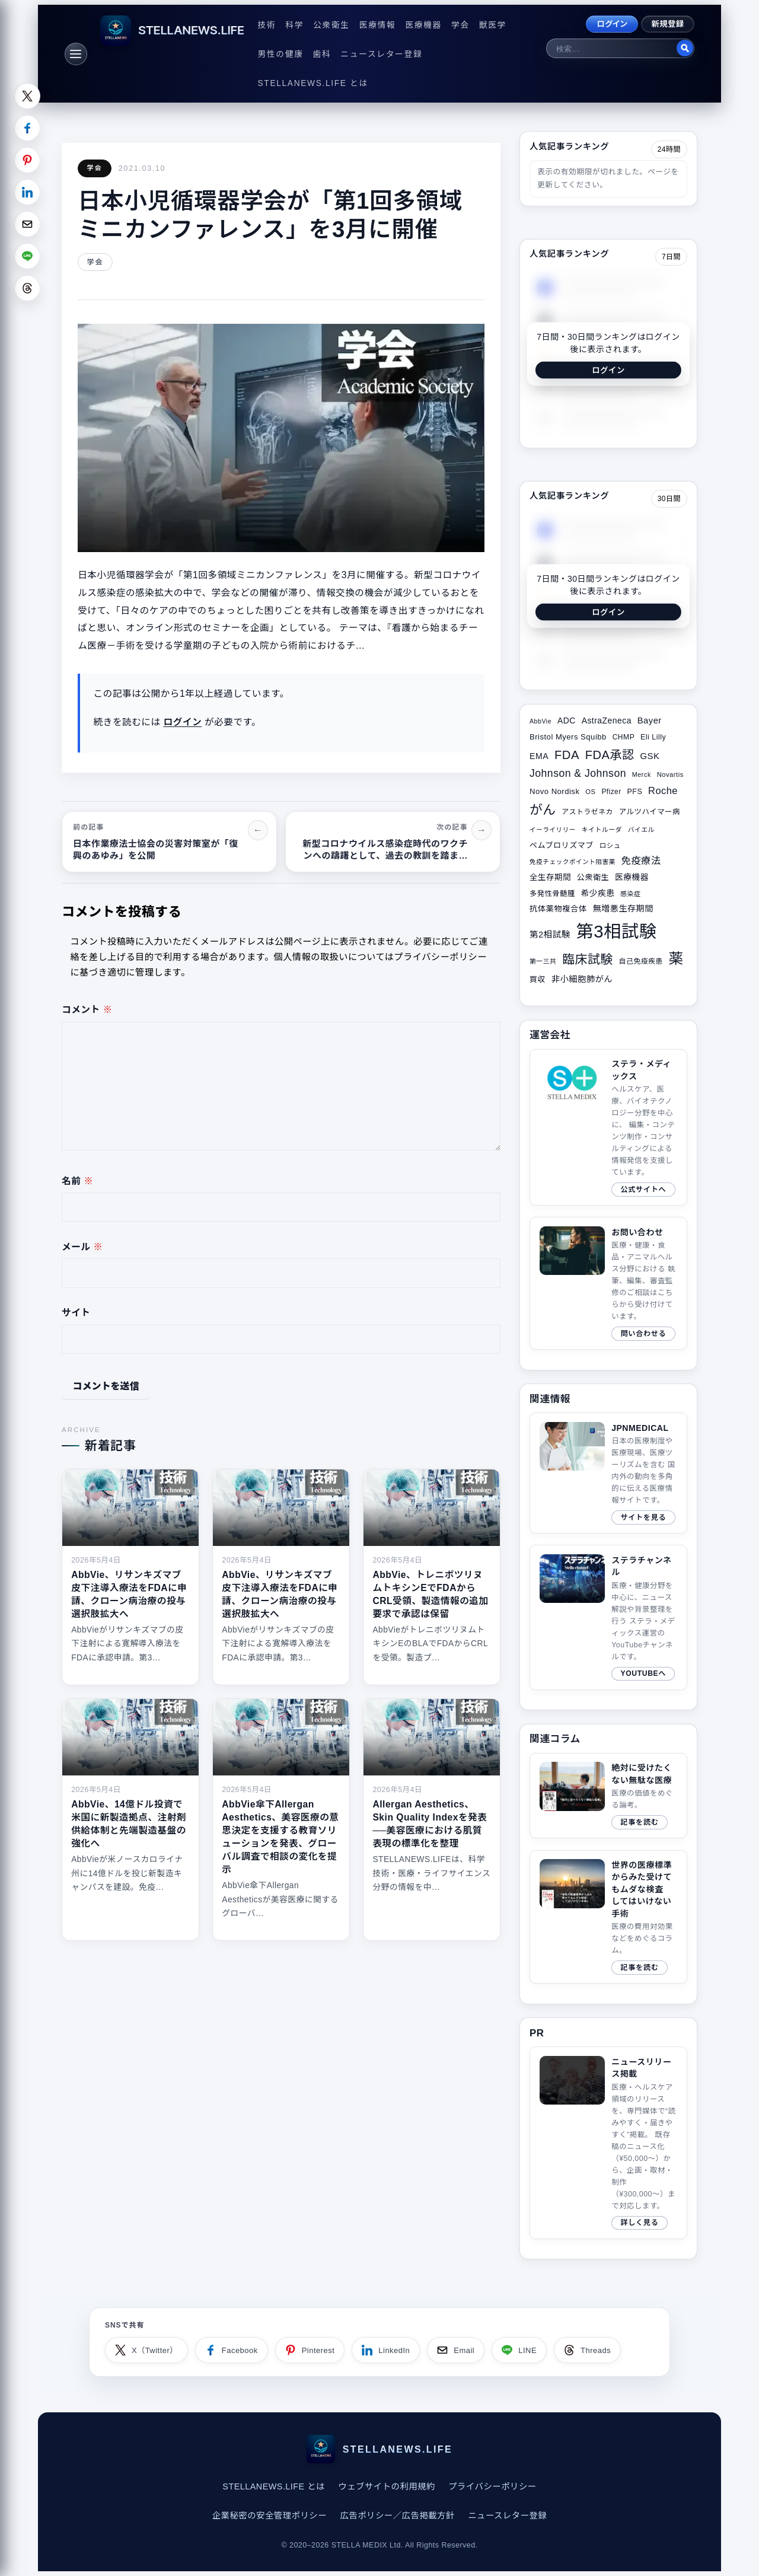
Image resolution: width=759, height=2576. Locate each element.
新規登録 (668, 24)
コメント (87, 1010)
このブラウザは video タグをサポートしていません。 (572, 2080)
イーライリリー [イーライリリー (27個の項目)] (553, 829)
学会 (460, 25)
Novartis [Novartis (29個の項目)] (670, 774)
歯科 (322, 54)
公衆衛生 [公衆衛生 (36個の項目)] (593, 877)
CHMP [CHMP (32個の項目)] (624, 737)
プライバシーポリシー (492, 2486)
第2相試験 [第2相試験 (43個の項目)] (550, 934)
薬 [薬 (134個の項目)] (676, 959)
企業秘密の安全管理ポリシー (269, 2515)
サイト (76, 1313)
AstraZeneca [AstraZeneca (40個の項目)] (607, 720)
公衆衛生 (331, 25)
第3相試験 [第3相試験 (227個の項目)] (616, 931)
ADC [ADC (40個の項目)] (566, 720)
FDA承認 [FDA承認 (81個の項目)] (609, 754)
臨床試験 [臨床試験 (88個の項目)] (587, 959)
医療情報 (377, 25)
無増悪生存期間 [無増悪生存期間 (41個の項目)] (623, 908)
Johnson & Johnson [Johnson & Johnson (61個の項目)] (578, 773)
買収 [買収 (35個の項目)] (538, 979)
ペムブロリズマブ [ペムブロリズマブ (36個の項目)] (562, 845)
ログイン (612, 24)
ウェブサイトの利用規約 (386, 2486)
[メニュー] (76, 54)
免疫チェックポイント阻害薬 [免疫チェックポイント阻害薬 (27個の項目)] (573, 861)
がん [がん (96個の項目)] (543, 809)
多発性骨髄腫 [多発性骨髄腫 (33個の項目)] (552, 894)
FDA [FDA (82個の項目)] (566, 754)
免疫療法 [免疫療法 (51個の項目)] (641, 860)
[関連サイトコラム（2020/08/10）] (608, 1917)
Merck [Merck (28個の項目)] (641, 774)
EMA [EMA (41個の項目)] (539, 756)
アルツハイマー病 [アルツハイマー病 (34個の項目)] (649, 812)
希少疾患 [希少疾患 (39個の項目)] (598, 893)
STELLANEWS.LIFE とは (313, 83)
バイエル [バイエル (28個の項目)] (641, 829)
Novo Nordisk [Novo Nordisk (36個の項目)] (554, 791)
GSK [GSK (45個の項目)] (649, 756)
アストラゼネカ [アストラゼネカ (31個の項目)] (587, 812)
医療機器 (423, 25)
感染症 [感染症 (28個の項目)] (630, 893)
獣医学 (492, 25)
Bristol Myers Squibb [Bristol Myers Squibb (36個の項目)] (568, 736)
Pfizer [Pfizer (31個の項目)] (611, 792)
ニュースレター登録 (381, 54)
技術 (267, 25)
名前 (77, 1181)
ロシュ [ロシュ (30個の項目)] (610, 845)
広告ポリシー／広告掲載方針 (397, 2515)
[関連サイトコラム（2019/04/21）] (608, 1795)
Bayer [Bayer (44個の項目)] (649, 720)
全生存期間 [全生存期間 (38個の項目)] (550, 877)
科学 (294, 25)
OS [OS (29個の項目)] (590, 791)
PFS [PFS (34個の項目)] (634, 792)
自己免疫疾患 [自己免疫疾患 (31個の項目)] (641, 961)
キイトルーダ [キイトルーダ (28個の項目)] (602, 829)
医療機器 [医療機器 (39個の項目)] (632, 877)
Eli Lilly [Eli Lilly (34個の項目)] (653, 737)
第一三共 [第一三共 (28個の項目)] (543, 961)
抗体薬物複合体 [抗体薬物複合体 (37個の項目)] (558, 908)
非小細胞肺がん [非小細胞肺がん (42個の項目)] (582, 979)
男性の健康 (281, 54)
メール (82, 1247)
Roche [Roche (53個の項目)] (663, 790)
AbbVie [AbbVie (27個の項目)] (540, 721)
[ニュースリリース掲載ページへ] (608, 2143)
